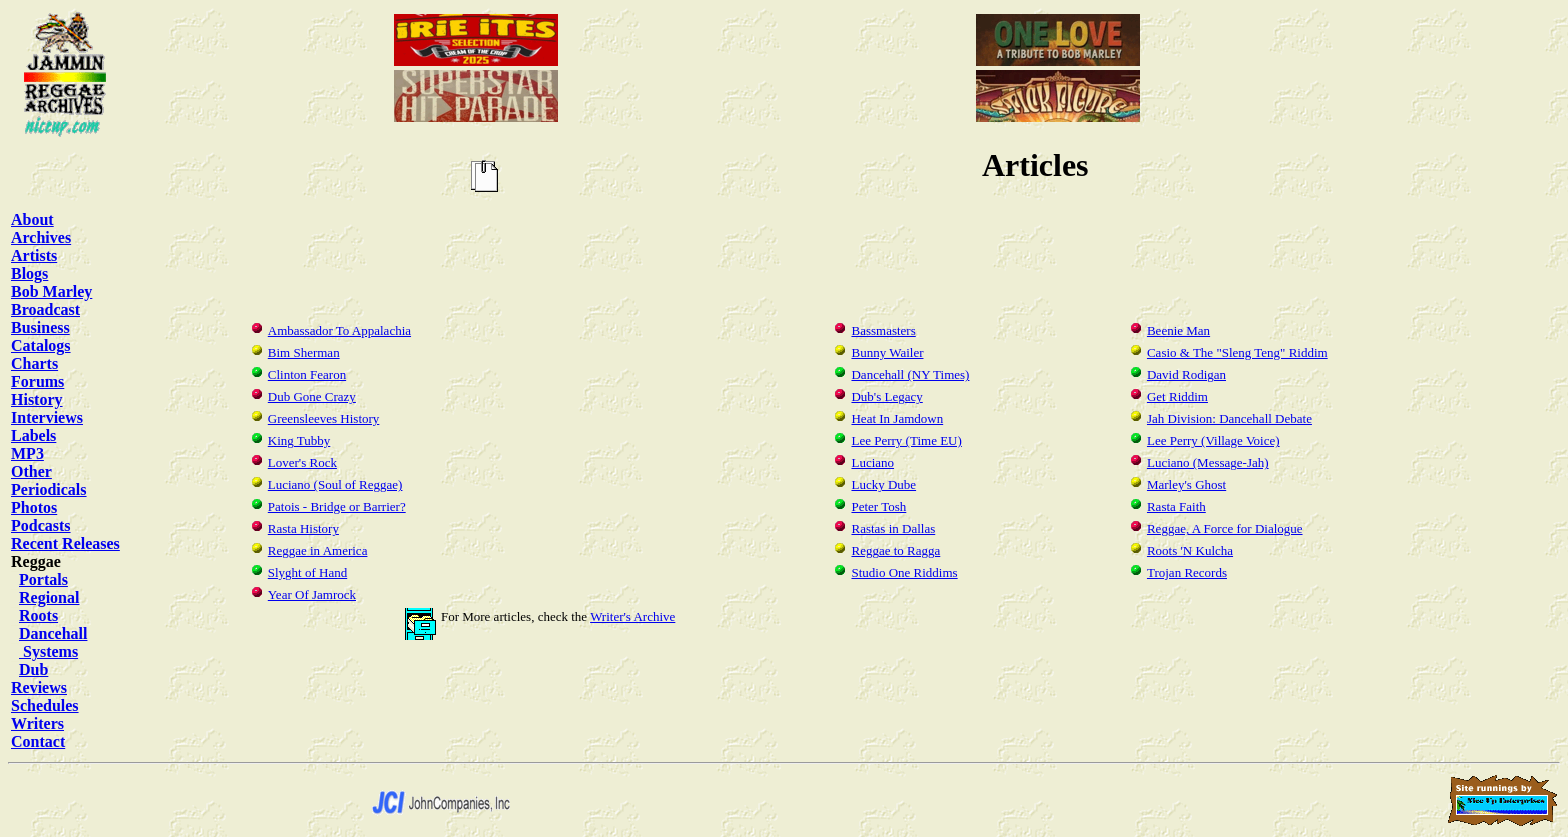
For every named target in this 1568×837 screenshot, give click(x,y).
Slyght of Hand (307, 572)
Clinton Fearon (307, 374)
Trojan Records (1187, 572)
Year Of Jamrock (312, 594)
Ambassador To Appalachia (339, 330)
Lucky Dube (883, 484)
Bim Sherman (304, 352)
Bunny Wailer (887, 352)
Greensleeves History (324, 418)
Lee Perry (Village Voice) (1213, 440)
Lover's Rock (302, 462)
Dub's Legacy (886, 396)
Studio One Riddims (904, 572)
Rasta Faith (1176, 506)
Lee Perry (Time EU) (906, 440)
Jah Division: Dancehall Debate (1229, 418)
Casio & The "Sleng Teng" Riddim (1237, 352)
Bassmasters (883, 330)
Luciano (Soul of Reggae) (335, 484)
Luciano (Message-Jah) (1208, 462)
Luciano (872, 462)
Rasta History (303, 528)
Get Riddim (1177, 396)
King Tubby (299, 440)
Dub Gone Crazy (312, 396)
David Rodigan (1186, 374)
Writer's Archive (632, 616)
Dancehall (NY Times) (910, 374)
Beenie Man (1178, 330)
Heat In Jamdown (897, 418)
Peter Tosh (878, 506)
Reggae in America (318, 550)
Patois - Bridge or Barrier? (337, 506)
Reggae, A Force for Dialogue (1225, 528)
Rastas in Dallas (893, 528)
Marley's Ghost (1186, 484)
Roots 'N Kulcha (1190, 550)
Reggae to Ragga (895, 550)
